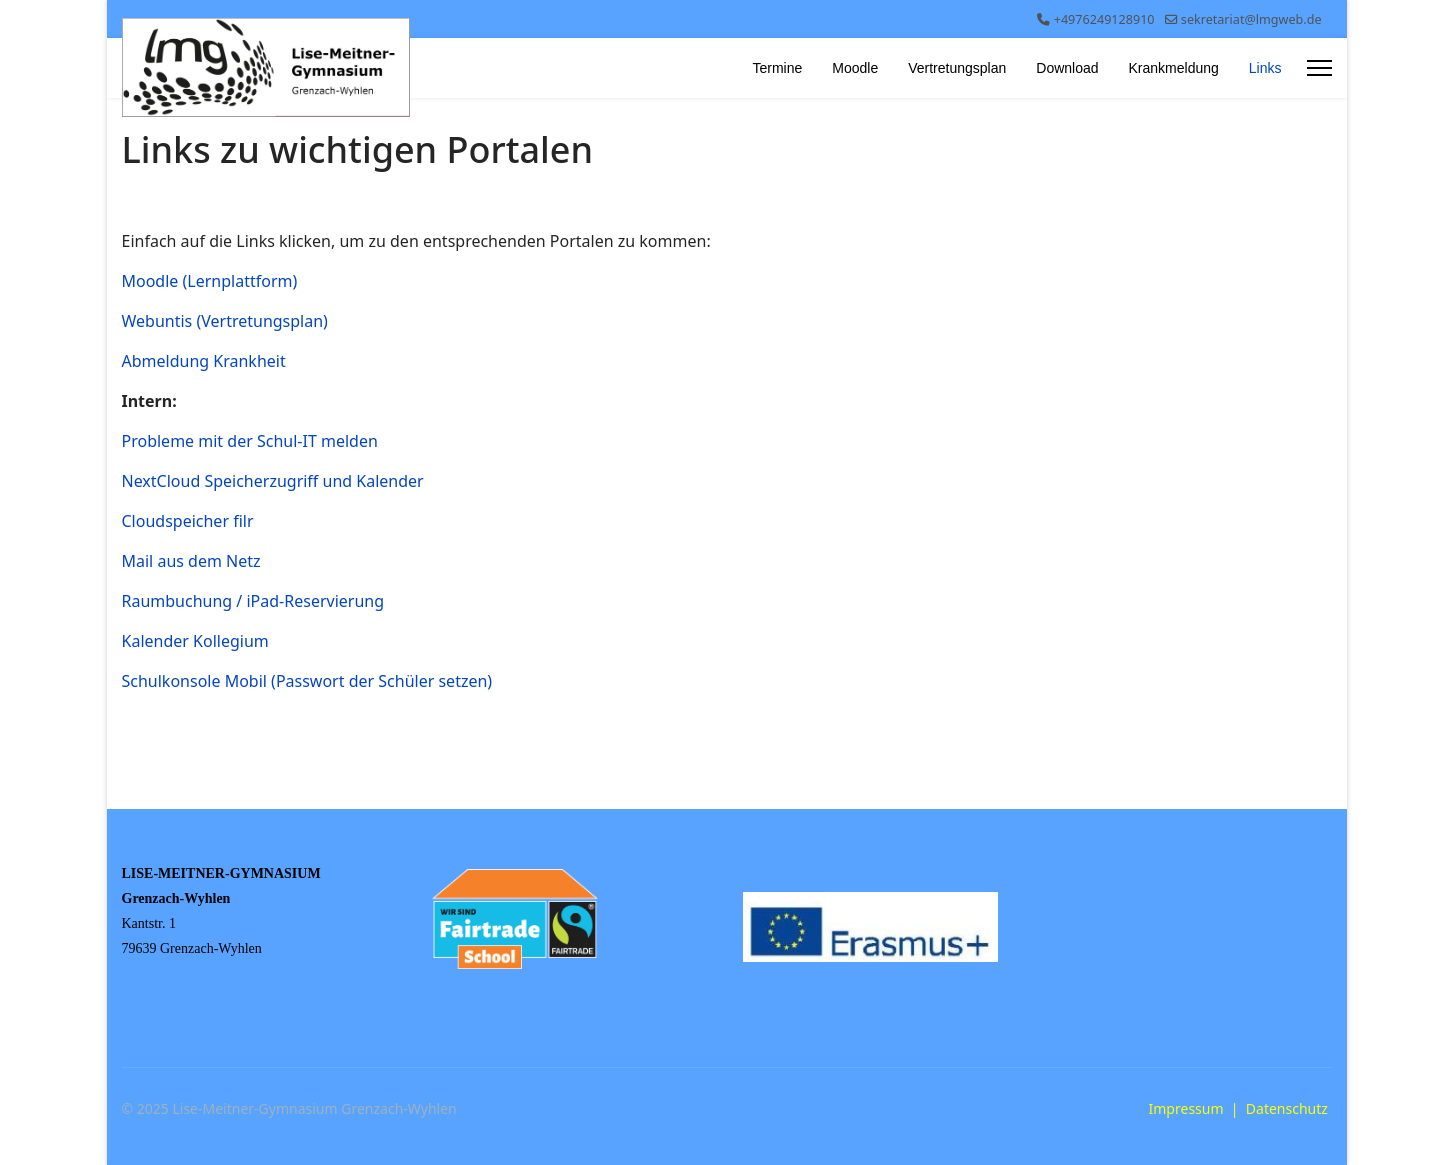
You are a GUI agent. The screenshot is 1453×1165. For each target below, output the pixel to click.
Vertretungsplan (957, 68)
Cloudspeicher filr (190, 521)
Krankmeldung (1174, 68)
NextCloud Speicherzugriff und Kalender (275, 481)
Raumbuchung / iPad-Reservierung (255, 601)
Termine (777, 68)
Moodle (855, 68)
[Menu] (1319, 68)
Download (1067, 68)
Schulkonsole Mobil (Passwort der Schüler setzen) (309, 681)
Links (1265, 68)
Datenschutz (1287, 1108)
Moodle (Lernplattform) (210, 281)
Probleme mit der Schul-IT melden (252, 441)
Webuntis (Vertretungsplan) (225, 321)
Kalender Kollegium (197, 641)
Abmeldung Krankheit (206, 361)
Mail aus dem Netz (191, 561)
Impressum (1186, 1108)
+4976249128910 (1104, 19)
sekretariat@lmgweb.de (1251, 19)
